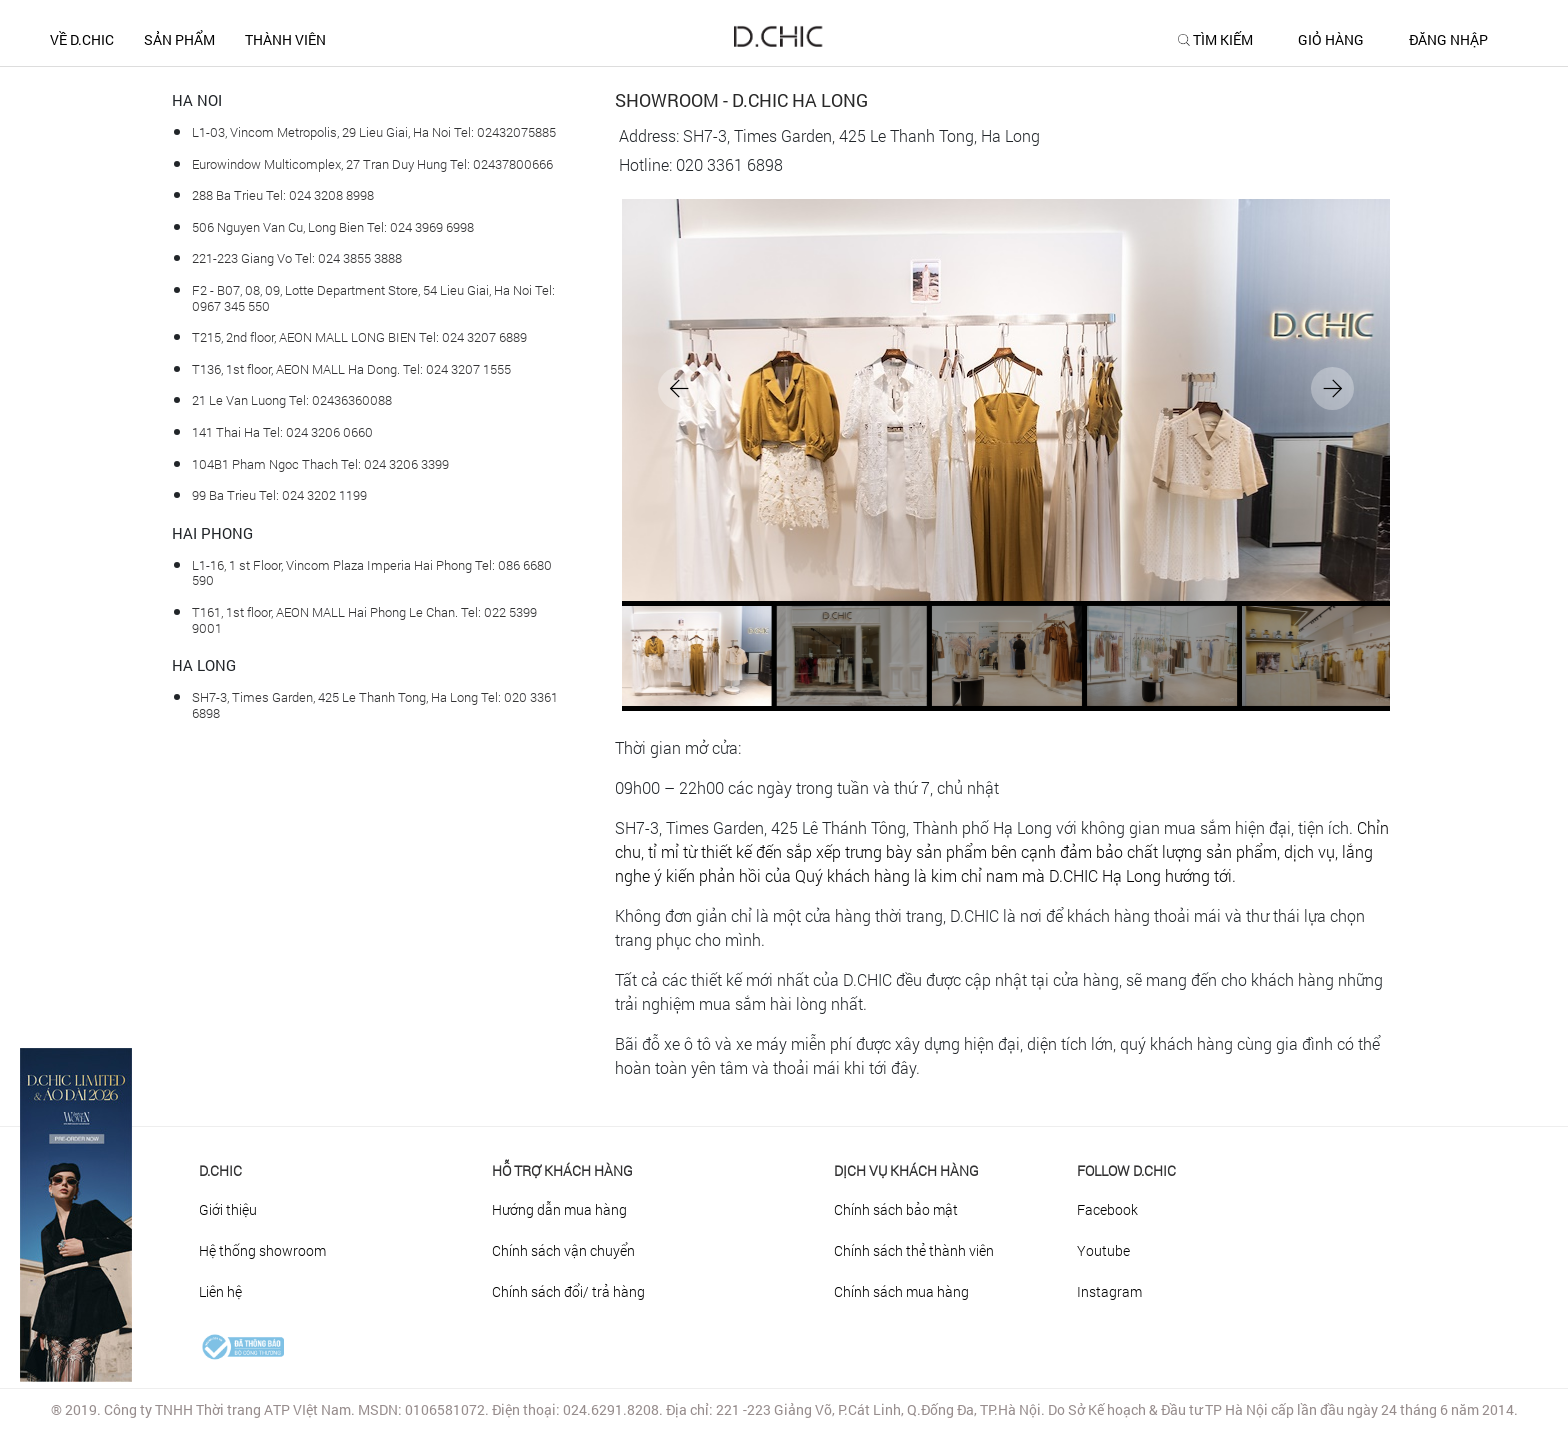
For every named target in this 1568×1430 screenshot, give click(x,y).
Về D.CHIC (82, 39)
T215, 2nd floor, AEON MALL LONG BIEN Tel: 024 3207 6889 (359, 337)
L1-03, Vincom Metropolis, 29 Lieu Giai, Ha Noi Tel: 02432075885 (374, 132)
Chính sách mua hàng (901, 1291)
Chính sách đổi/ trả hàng (568, 1291)
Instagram (1109, 1291)
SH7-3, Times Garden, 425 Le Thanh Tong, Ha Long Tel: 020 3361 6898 (375, 705)
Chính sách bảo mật (896, 1209)
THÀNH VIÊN (285, 39)
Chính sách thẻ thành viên (914, 1250)
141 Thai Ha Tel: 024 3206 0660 (282, 432)
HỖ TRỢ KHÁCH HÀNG (562, 1170)
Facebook (1107, 1209)
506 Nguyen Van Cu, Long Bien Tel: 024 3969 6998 (333, 227)
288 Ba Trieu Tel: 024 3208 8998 (283, 195)
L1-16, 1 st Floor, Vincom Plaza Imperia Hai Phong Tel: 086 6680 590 (372, 573)
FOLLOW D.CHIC (1126, 1170)
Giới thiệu (228, 1209)
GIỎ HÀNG (1331, 40)
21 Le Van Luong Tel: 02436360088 (292, 400)
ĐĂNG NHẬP (1448, 40)
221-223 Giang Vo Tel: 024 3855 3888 (297, 258)
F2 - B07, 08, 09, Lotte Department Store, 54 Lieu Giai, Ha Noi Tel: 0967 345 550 (373, 298)
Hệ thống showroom (262, 1250)
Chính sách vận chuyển (563, 1250)
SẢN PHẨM (179, 39)
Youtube (1103, 1250)
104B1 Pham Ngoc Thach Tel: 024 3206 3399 (320, 464)
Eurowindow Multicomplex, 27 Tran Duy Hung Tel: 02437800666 (372, 164)
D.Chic (220, 1170)
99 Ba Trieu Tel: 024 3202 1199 (279, 495)
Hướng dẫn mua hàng (559, 1209)
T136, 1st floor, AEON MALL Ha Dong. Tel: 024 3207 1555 (351, 369)
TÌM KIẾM (1223, 40)
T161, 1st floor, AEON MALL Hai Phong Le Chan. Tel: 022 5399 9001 (364, 620)
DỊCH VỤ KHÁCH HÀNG (906, 1170)
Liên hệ (220, 1291)
